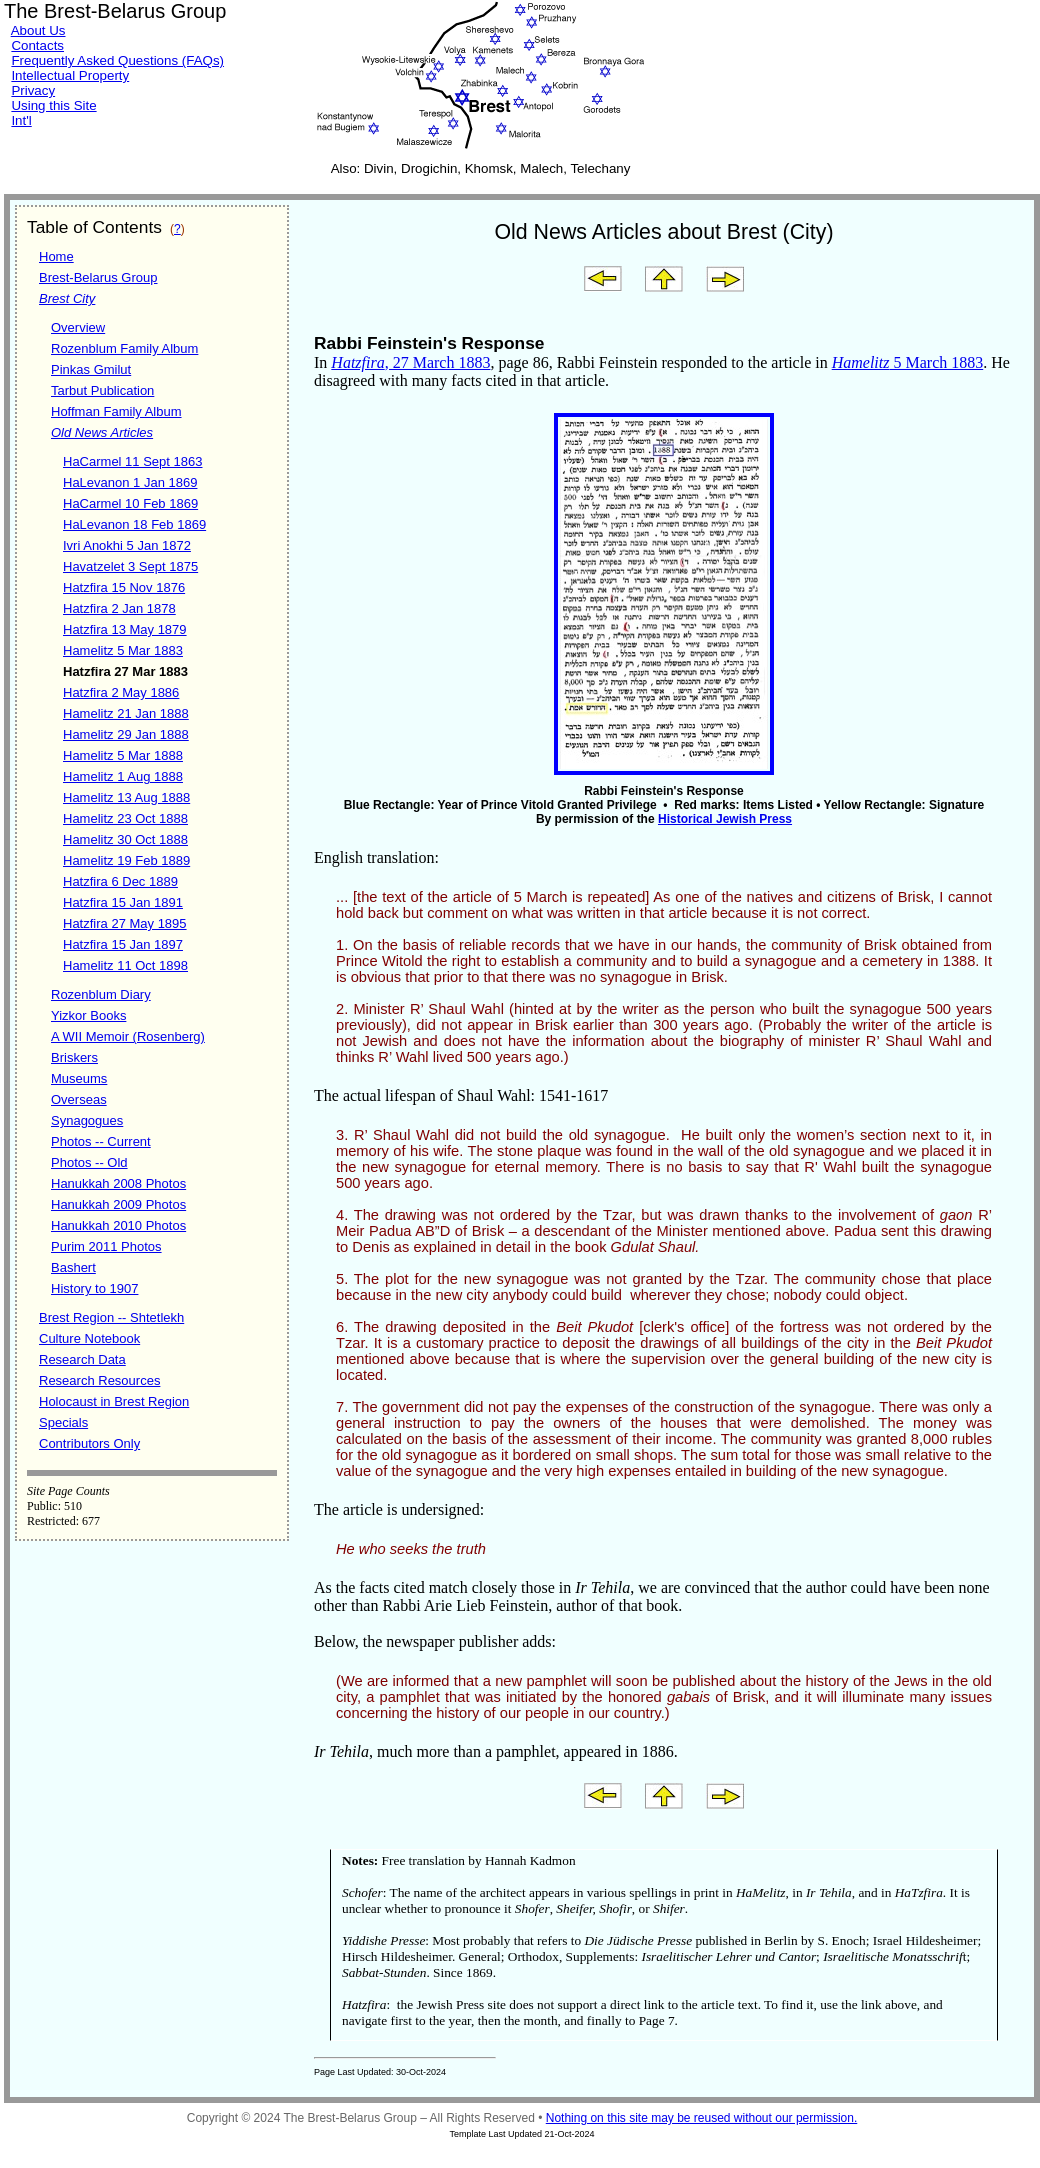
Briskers (74, 1057)
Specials (63, 1422)
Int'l (21, 120)
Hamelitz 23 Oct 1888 (125, 818)
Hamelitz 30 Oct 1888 (125, 839)
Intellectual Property (70, 75)
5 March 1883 (908, 362)
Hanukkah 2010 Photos (118, 1225)
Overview (78, 327)
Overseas (79, 1099)
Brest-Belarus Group (98, 277)
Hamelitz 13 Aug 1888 (126, 797)
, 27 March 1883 (410, 362)
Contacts (37, 45)
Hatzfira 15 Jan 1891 (123, 902)
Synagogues (87, 1120)
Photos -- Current (101, 1141)
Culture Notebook (89, 1338)
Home (56, 256)
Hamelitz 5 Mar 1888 (123, 755)
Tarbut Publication (102, 390)
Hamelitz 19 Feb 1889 (126, 860)
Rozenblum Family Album (124, 348)
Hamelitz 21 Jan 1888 (126, 713)
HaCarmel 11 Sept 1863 (132, 461)
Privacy (33, 90)
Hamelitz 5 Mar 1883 (123, 650)
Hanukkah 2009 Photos (118, 1204)
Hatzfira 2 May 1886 (121, 692)
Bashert (73, 1267)
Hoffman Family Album (116, 411)
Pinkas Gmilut (91, 369)
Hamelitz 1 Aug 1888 (123, 776)
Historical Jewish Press (725, 819)
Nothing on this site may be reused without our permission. (702, 2118)
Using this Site (53, 105)
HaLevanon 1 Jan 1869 (130, 482)
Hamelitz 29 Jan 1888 (126, 734)
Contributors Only (89, 1443)
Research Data (82, 1359)
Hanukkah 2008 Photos (118, 1183)
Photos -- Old (89, 1162)
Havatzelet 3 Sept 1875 (130, 566)
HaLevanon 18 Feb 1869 (134, 524)
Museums (79, 1078)
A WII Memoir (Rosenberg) (128, 1036)
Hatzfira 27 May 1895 (125, 923)
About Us (38, 30)
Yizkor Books (88, 1015)
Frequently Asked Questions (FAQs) (117, 60)
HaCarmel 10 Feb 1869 (130, 503)
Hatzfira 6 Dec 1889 (120, 881)
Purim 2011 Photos (106, 1246)
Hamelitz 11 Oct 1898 (125, 965)
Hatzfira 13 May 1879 (125, 629)
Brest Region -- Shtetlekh (111, 1317)
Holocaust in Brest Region (114, 1401)
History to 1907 (94, 1288)
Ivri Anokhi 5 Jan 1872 (127, 545)
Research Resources (99, 1380)
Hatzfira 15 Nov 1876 (124, 587)
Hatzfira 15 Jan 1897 (123, 944)
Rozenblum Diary (101, 994)
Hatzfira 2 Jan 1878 (119, 608)
